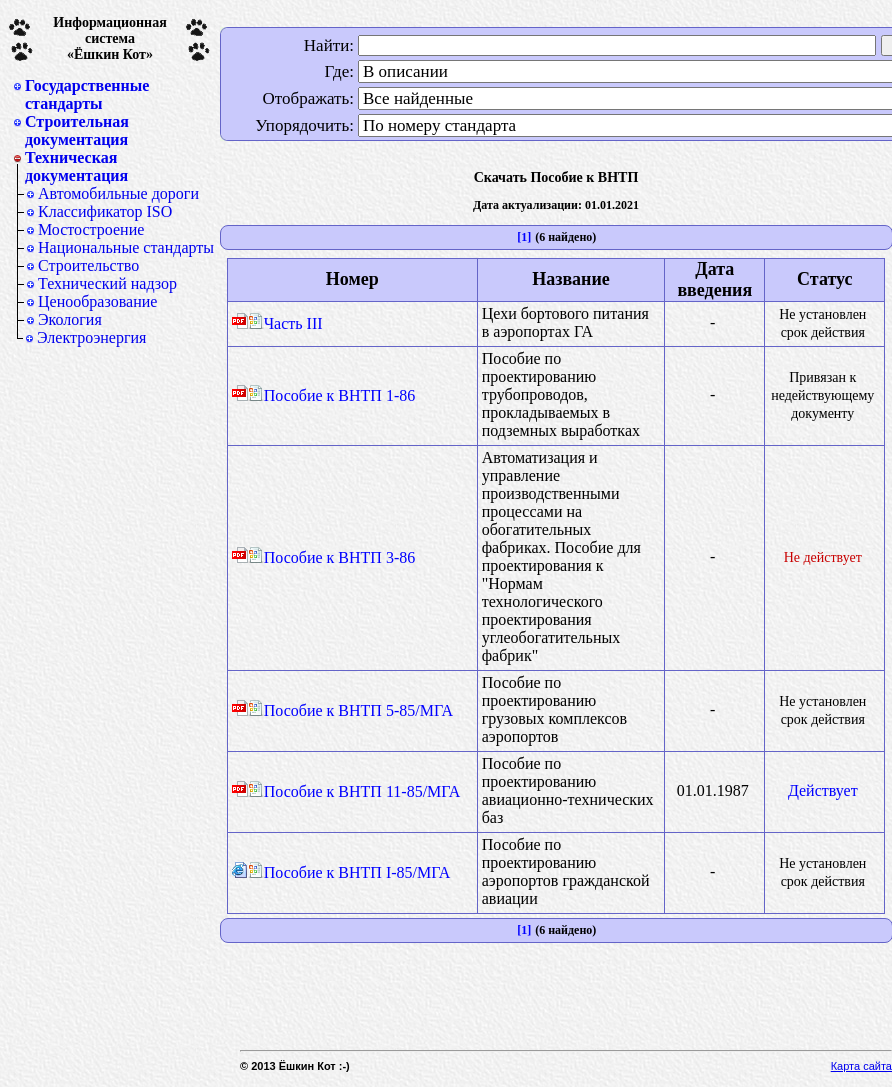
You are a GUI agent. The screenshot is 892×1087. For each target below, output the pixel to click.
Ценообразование (97, 301)
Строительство (88, 265)
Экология (70, 319)
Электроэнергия (91, 337)
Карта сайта (861, 1066)
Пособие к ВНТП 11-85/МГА (354, 791)
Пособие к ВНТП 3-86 (332, 557)
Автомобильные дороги (118, 193)
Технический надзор (107, 283)
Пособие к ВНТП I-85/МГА (349, 872)
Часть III (285, 323)
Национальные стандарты (126, 247)
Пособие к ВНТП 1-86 (332, 395)
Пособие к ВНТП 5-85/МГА (350, 710)
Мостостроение (91, 229)
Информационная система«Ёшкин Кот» (110, 38)
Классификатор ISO (105, 211)
